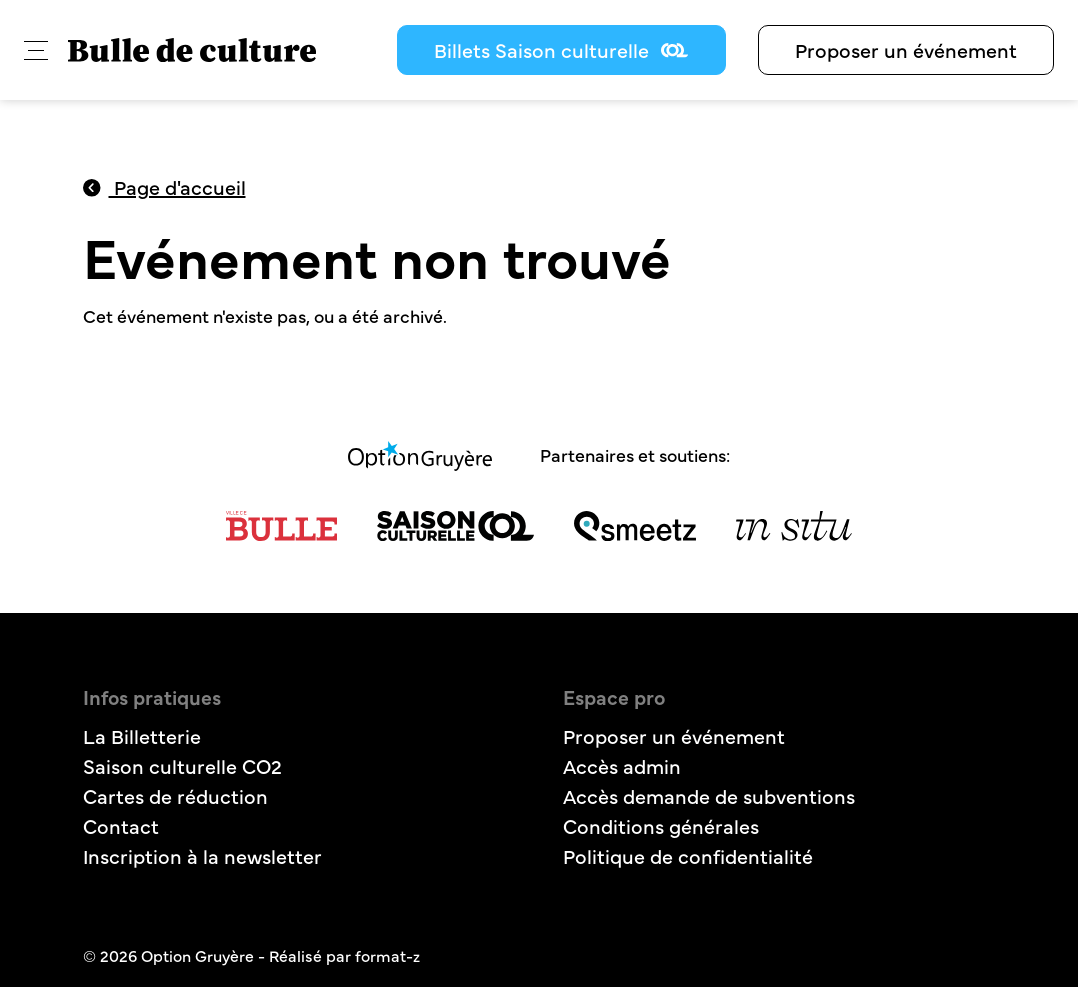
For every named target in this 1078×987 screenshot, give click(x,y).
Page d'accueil (164, 186)
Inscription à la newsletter (202, 855)
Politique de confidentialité (688, 855)
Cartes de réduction (175, 795)
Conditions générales (661, 825)
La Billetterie (142, 735)
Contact (121, 825)
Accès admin (622, 765)
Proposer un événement (906, 49)
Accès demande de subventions (709, 795)
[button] (36, 50)
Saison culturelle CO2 (182, 765)
